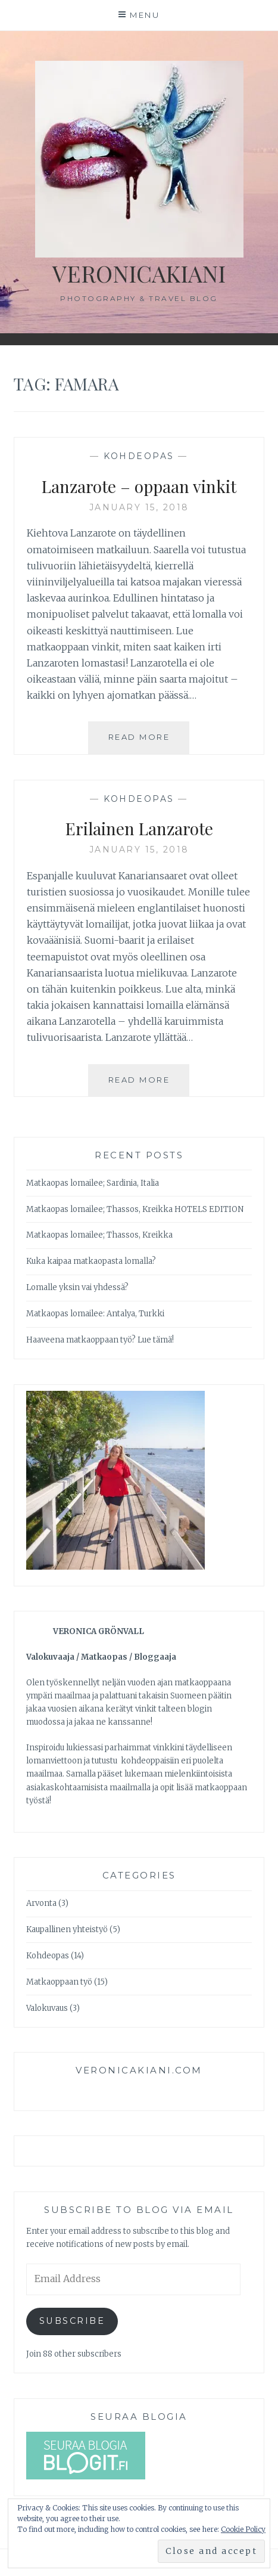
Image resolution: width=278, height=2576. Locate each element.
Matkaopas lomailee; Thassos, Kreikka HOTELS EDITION (134, 1209)
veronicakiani (139, 273)
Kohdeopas (139, 456)
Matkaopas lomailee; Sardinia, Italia (92, 1183)
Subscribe (72, 2320)
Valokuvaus (47, 2008)
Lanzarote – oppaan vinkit (139, 486)
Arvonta (41, 1903)
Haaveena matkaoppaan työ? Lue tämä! (100, 1340)
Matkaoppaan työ (59, 1982)
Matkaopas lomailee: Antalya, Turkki (95, 1314)
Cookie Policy (243, 2529)
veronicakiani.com (139, 2070)
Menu (145, 15)
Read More (149, 742)
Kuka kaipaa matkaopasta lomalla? (91, 1261)
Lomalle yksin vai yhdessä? (77, 1287)
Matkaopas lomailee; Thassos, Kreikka (99, 1235)
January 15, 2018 (139, 507)
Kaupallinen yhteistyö (67, 1929)
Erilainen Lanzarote (139, 828)
